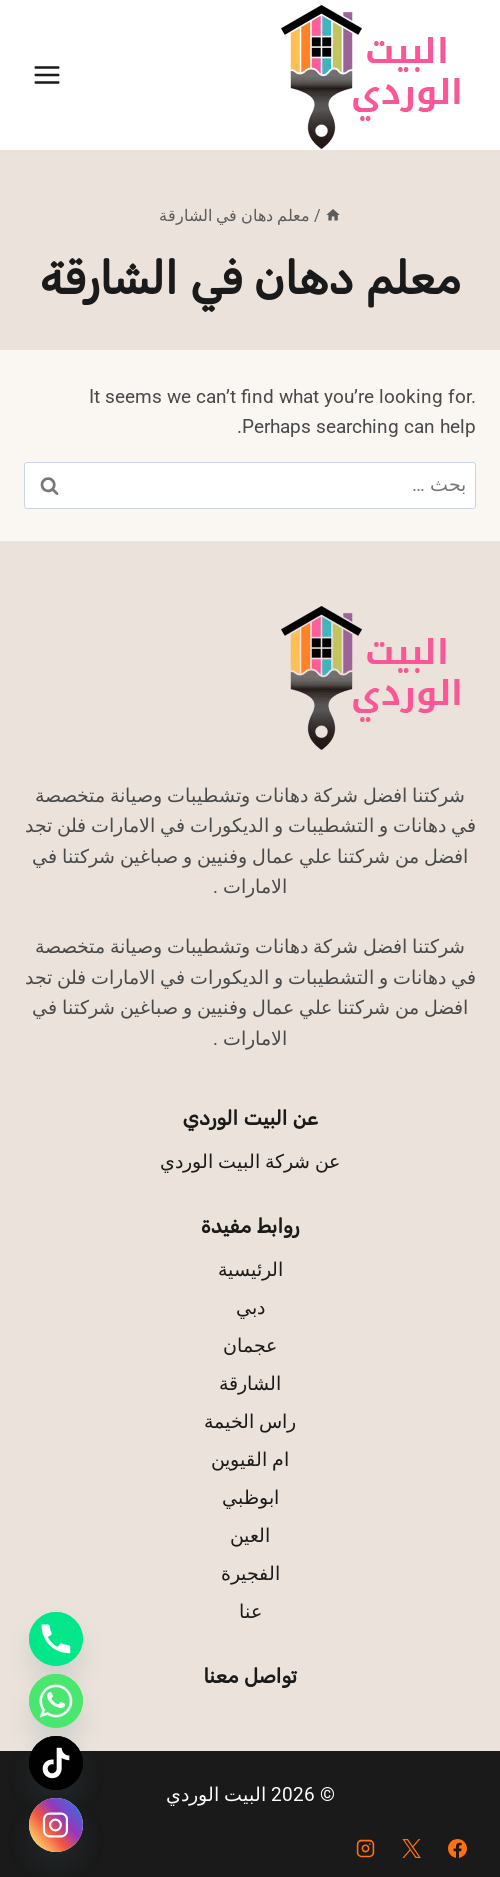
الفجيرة (250, 1573)
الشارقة (250, 1383)
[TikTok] (56, 1763)
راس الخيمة (250, 1421)
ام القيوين (250, 1459)
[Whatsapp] (56, 1701)
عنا (250, 1611)
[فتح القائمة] (47, 74)
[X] (411, 1848)
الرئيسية (250, 1269)
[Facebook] (457, 1848)
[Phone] (56, 1639)
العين (250, 1535)
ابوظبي (250, 1497)
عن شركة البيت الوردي (250, 1161)
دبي (250, 1307)
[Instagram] (366, 1848)
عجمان (250, 1345)
